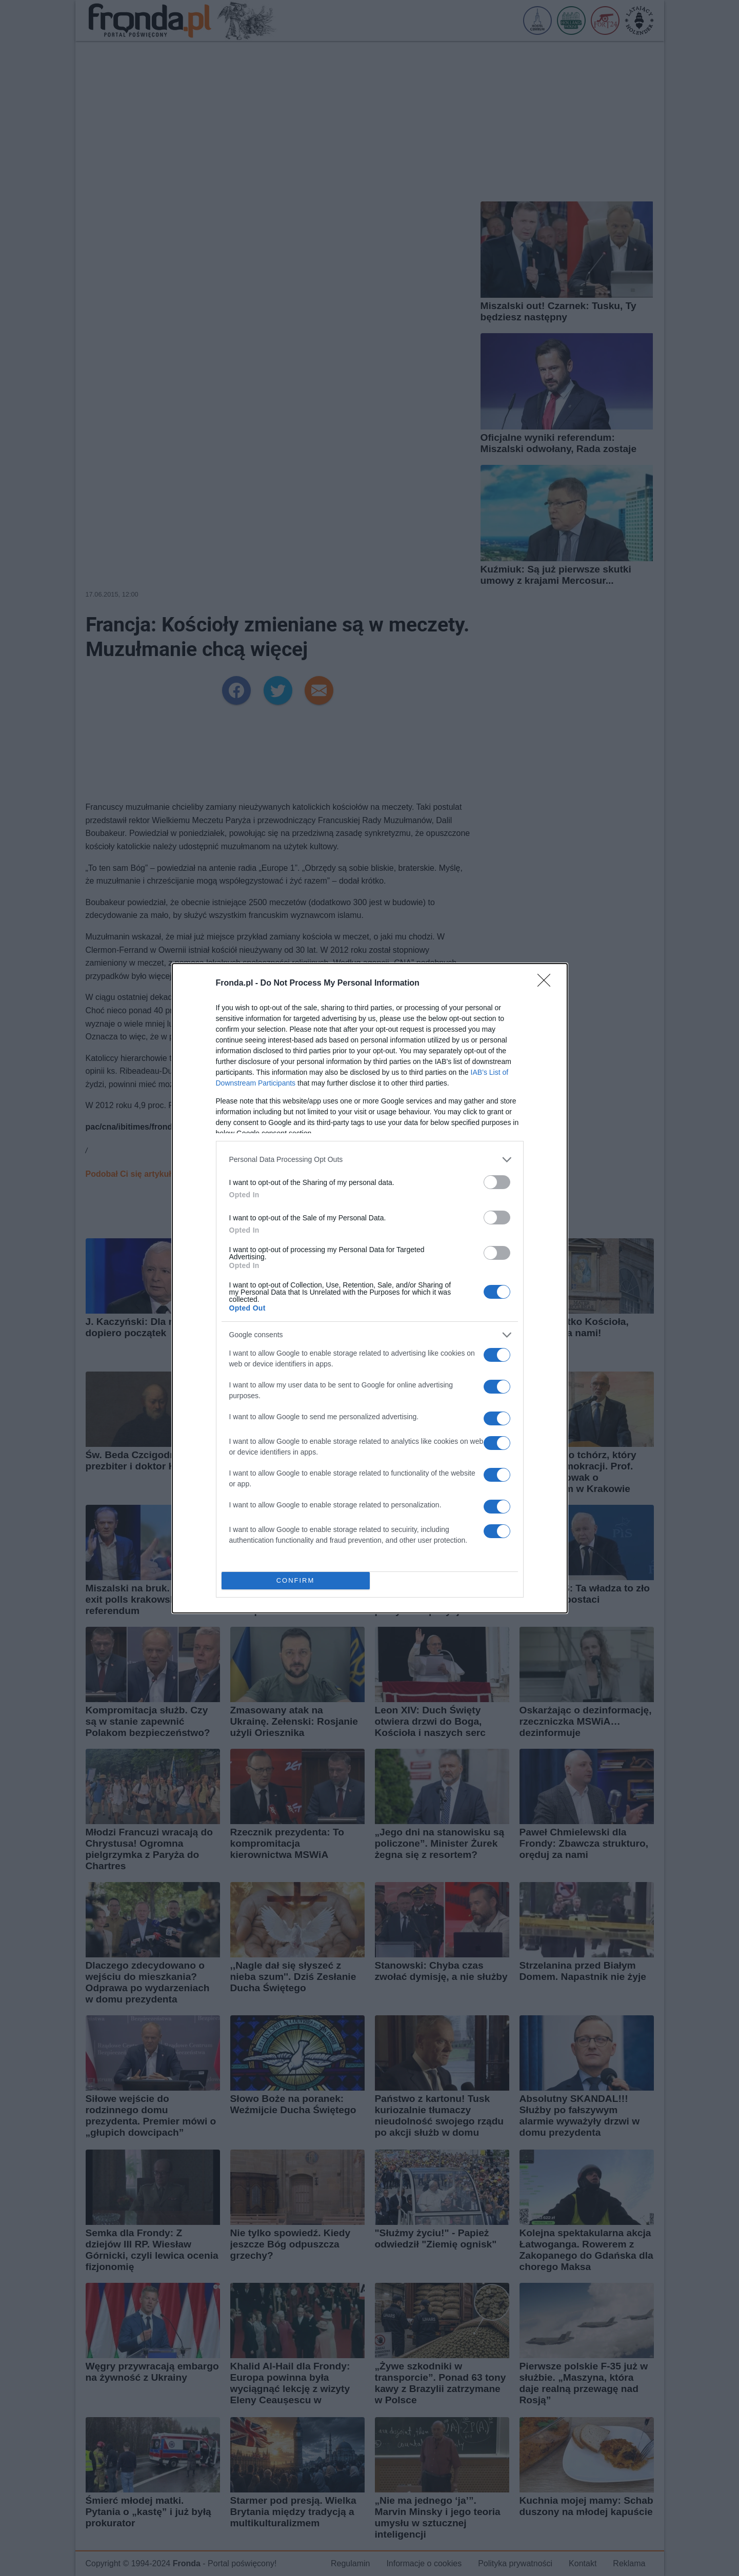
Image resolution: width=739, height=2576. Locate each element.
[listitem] (369, 1159)
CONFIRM (295, 1580)
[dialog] (369, 1288)
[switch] (497, 1182)
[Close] (547, 983)
